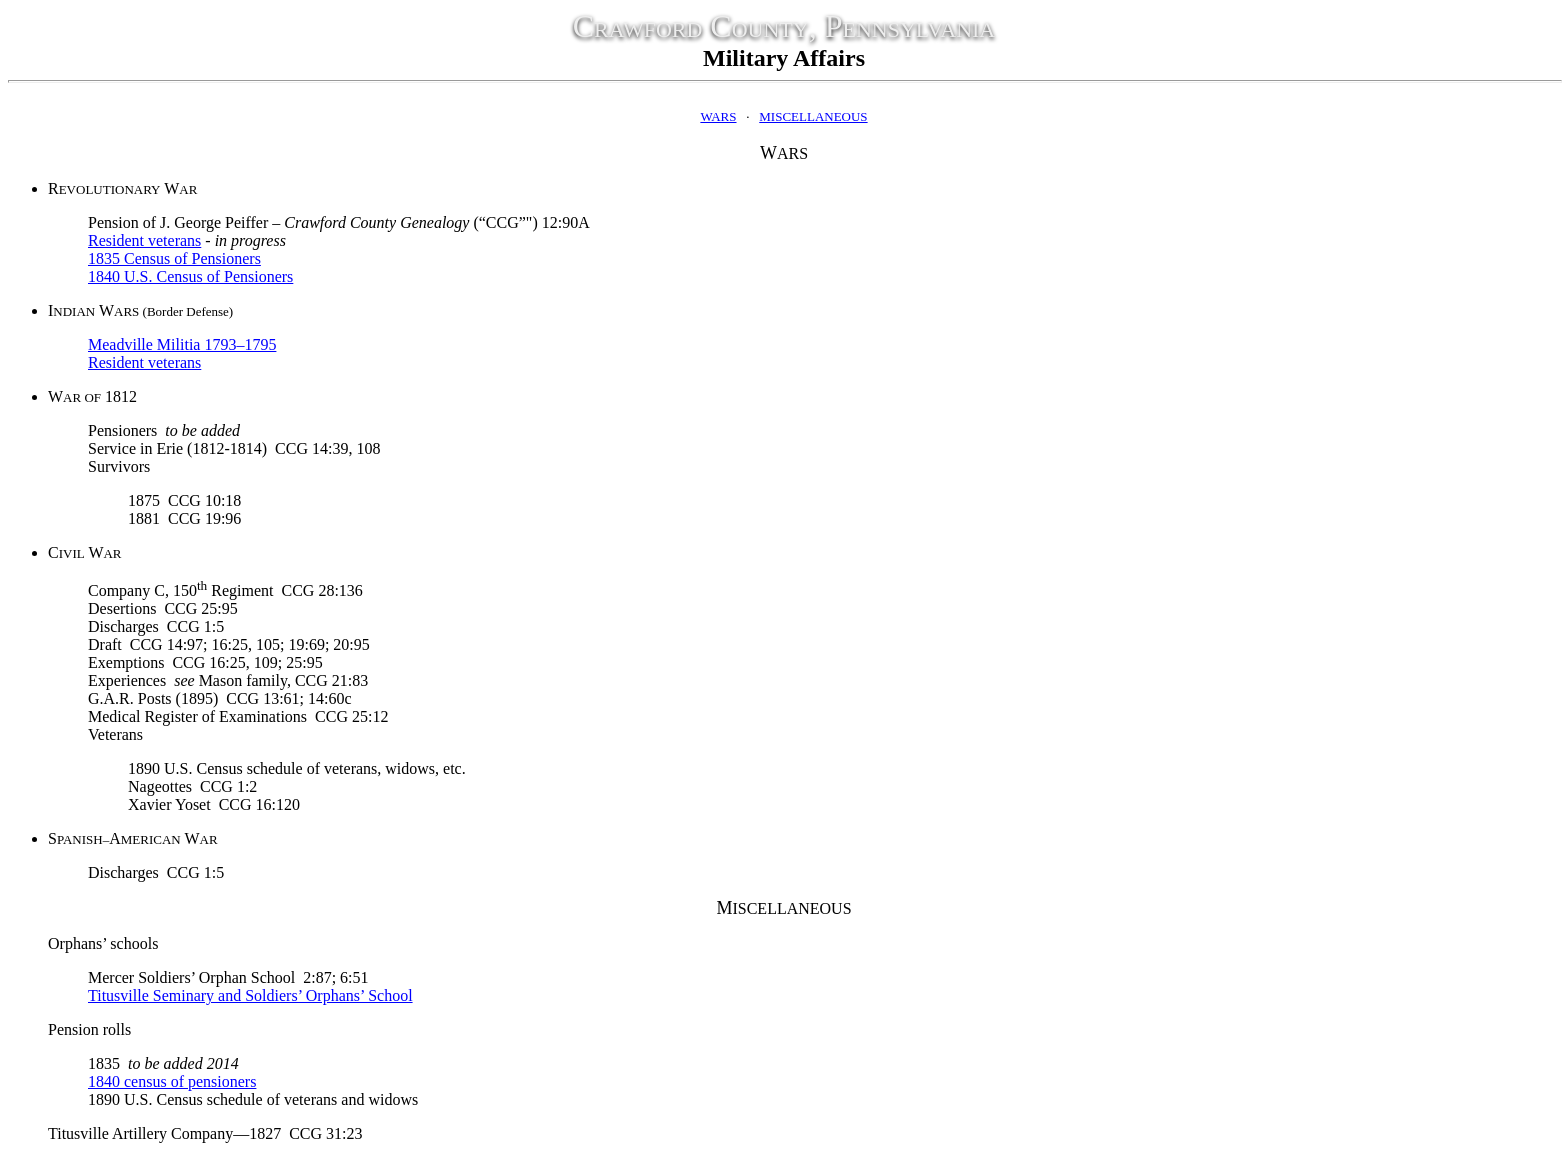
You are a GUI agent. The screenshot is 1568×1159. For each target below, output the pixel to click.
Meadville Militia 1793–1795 (182, 344)
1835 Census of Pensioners (174, 258)
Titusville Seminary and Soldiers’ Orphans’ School (250, 995)
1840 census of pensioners (172, 1081)
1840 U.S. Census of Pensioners (190, 276)
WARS (718, 116)
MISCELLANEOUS (813, 116)
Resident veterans (144, 240)
